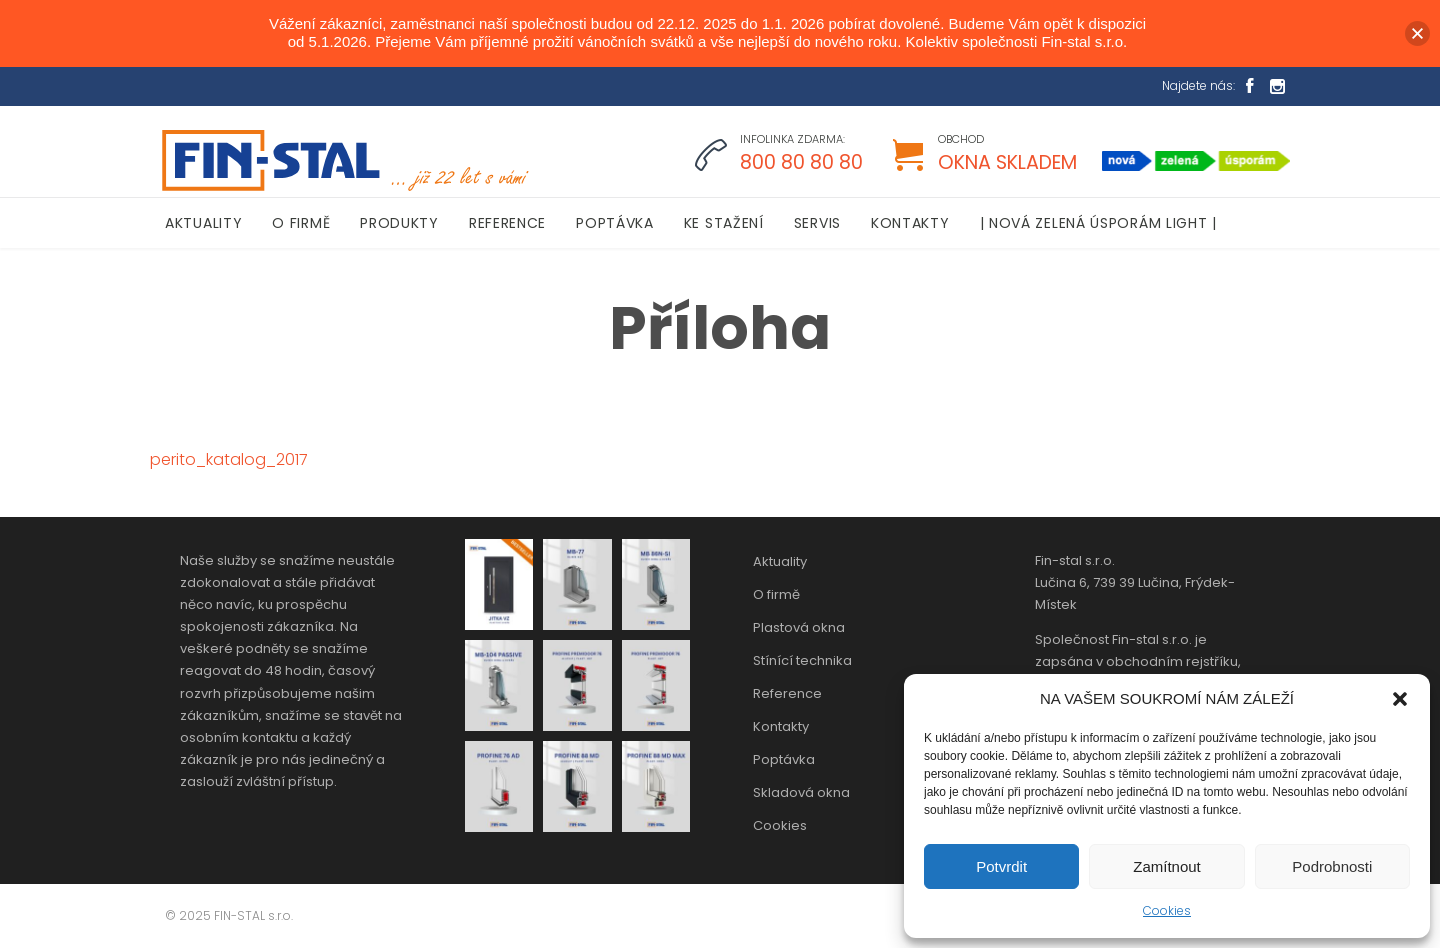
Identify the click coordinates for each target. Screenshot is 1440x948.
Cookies (1167, 910)
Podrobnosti (1332, 866)
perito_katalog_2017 (229, 459)
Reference (787, 693)
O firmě (776, 594)
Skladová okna (801, 792)
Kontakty (781, 726)
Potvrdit (1001, 866)
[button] (1400, 699)
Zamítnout (1167, 866)
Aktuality (780, 561)
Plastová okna (799, 627)
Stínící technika (802, 660)
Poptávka (784, 759)
